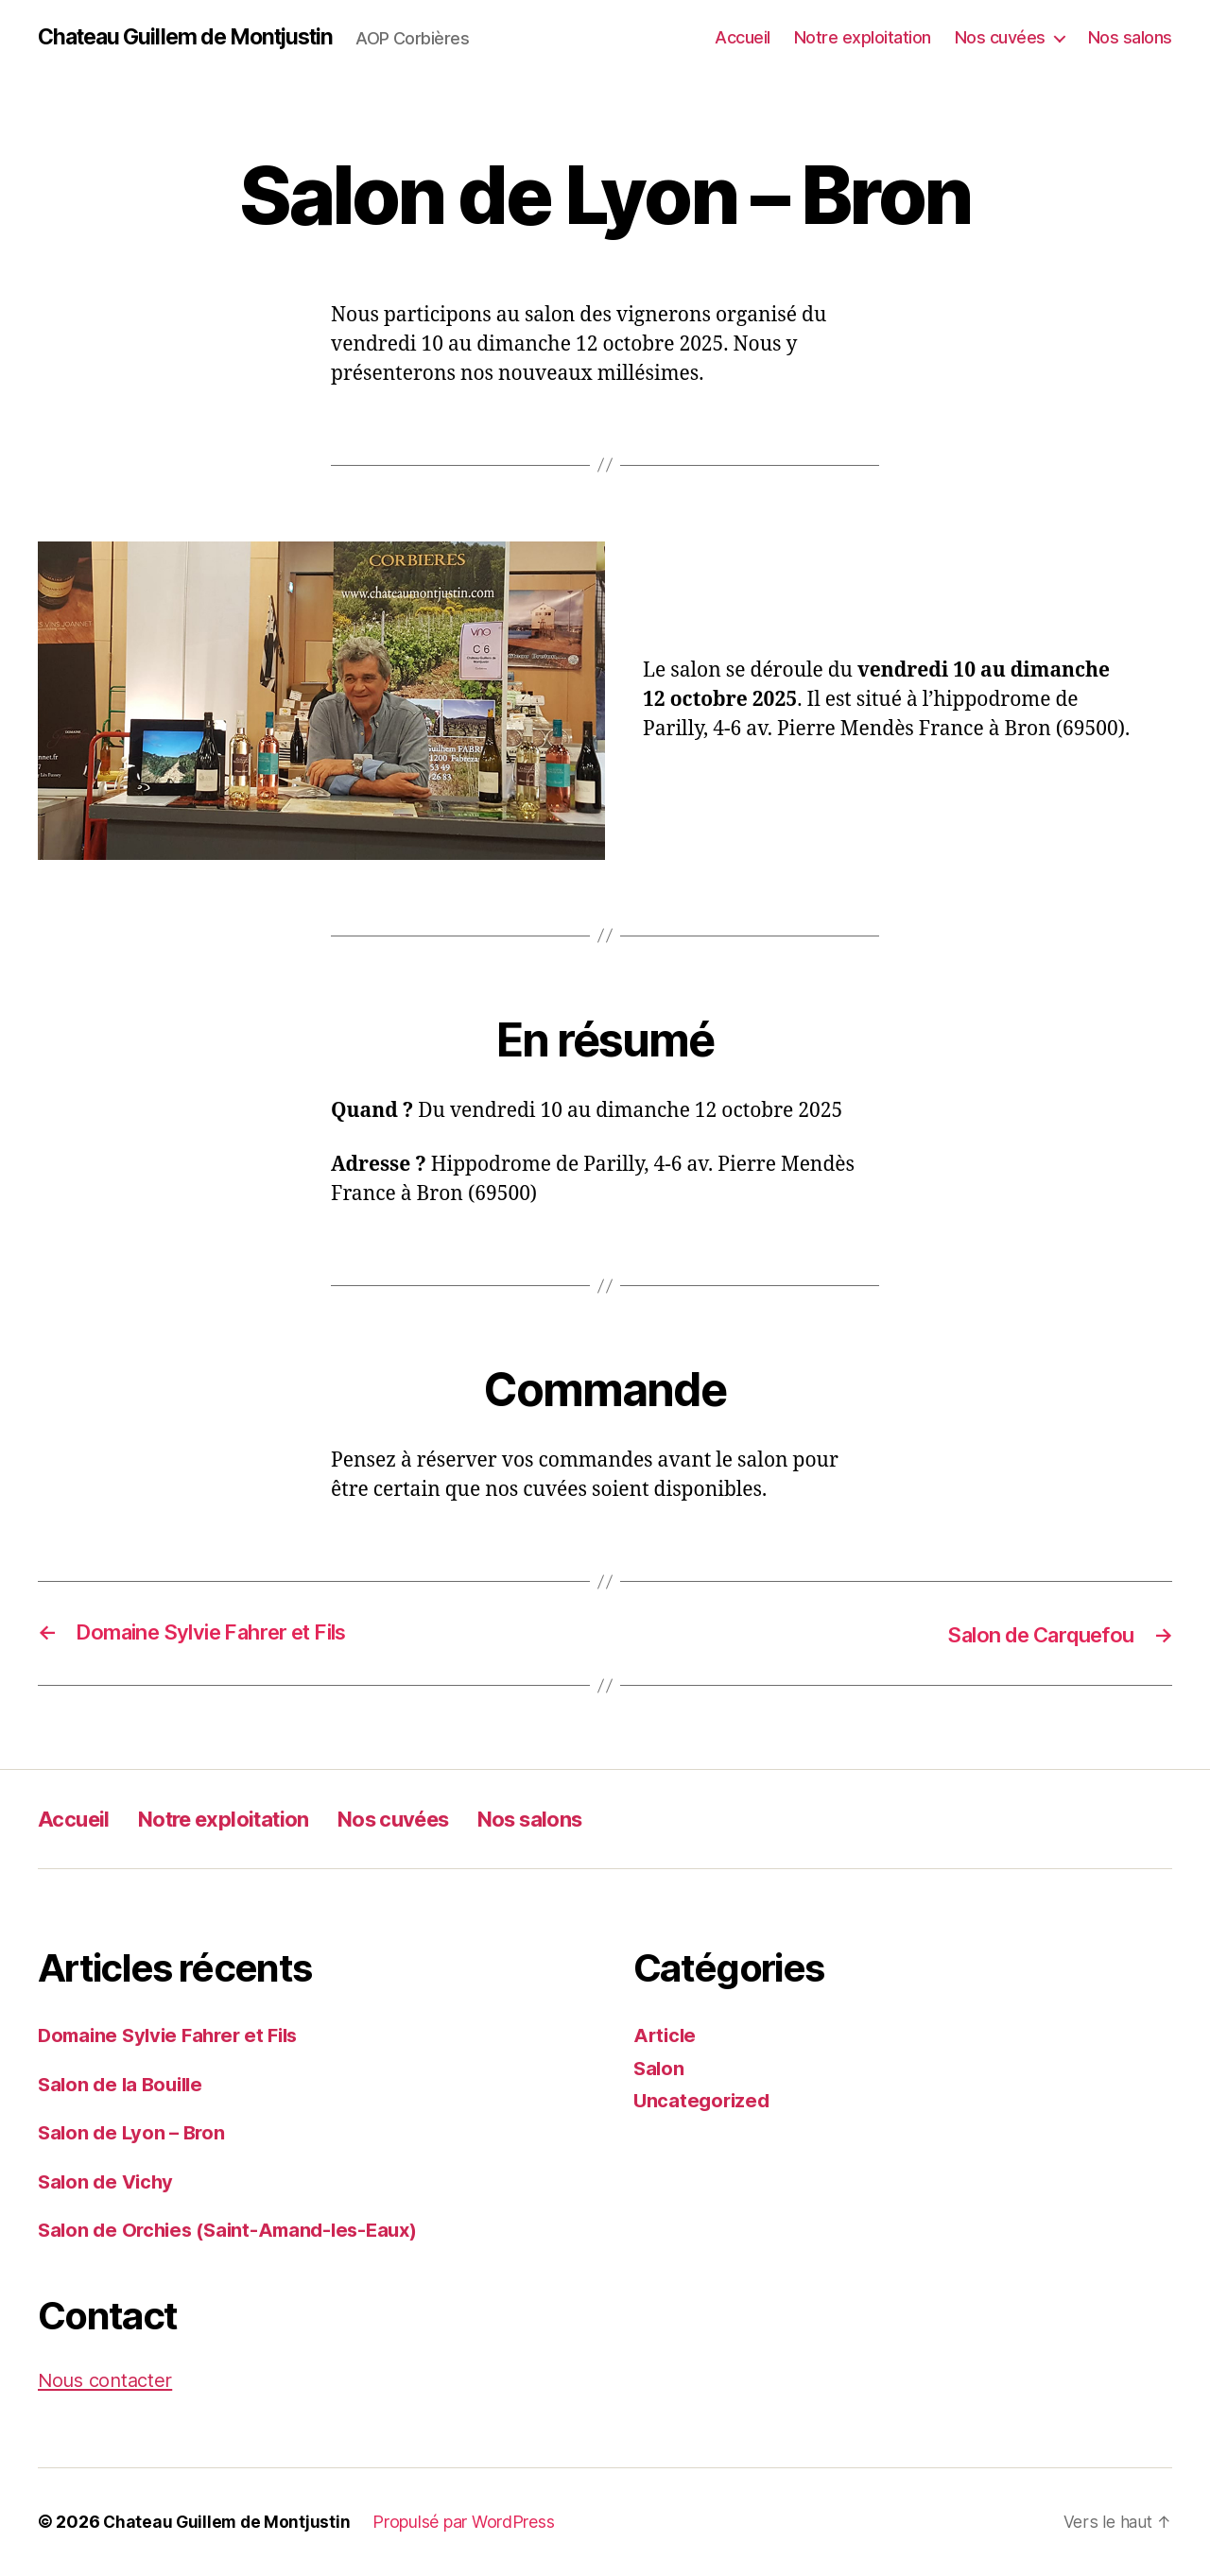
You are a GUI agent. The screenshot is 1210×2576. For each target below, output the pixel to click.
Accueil (742, 37)
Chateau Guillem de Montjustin (194, 37)
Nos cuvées (1000, 37)
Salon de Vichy (108, 2182)
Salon (659, 2069)
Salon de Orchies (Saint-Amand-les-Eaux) (235, 2230)
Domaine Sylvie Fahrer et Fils (174, 2036)
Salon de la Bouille (124, 2085)
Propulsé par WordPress (467, 2523)
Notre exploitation (862, 37)
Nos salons (1130, 37)
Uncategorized (703, 2101)
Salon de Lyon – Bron (135, 2133)
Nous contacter (108, 2381)
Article (666, 2036)
